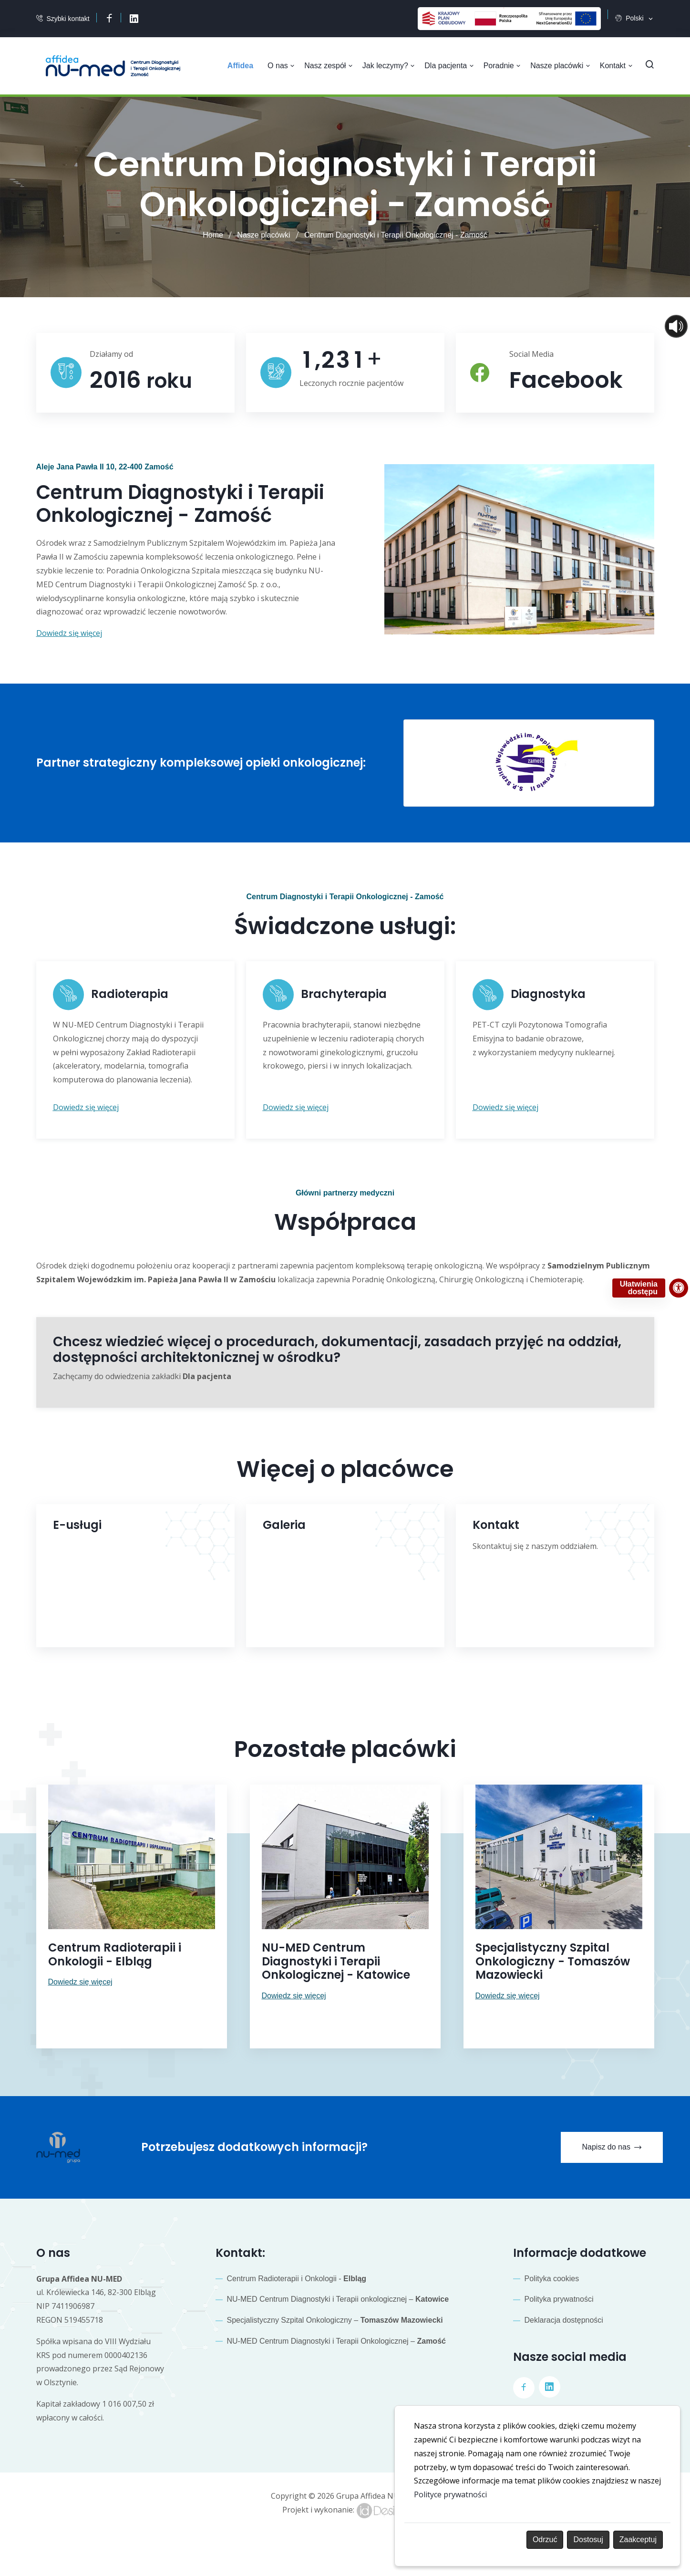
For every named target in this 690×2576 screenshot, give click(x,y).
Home (213, 235)
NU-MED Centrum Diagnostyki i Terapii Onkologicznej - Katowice (336, 1958)
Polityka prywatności (559, 2296)
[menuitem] (244, 66)
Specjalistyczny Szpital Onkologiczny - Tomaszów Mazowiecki (552, 1958)
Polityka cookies (552, 2275)
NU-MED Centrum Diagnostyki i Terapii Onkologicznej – (336, 2338)
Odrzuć (545, 2539)
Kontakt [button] (616, 66)
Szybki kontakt (68, 19)
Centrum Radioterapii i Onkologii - (297, 2275)
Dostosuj (588, 2539)
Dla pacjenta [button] (450, 66)
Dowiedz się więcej (80, 1979)
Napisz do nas (610, 2145)
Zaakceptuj (638, 2539)
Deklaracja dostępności (564, 2317)
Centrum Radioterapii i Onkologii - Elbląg (114, 1951)
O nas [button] (284, 66)
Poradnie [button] (503, 66)
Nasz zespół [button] (331, 66)
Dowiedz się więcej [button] (69, 632)
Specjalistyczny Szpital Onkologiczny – (335, 2317)
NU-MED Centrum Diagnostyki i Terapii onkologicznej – (338, 2296)
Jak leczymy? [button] (391, 66)
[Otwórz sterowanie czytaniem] (676, 326)
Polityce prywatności (450, 2494)
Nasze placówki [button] (560, 66)
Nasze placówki (263, 235)
